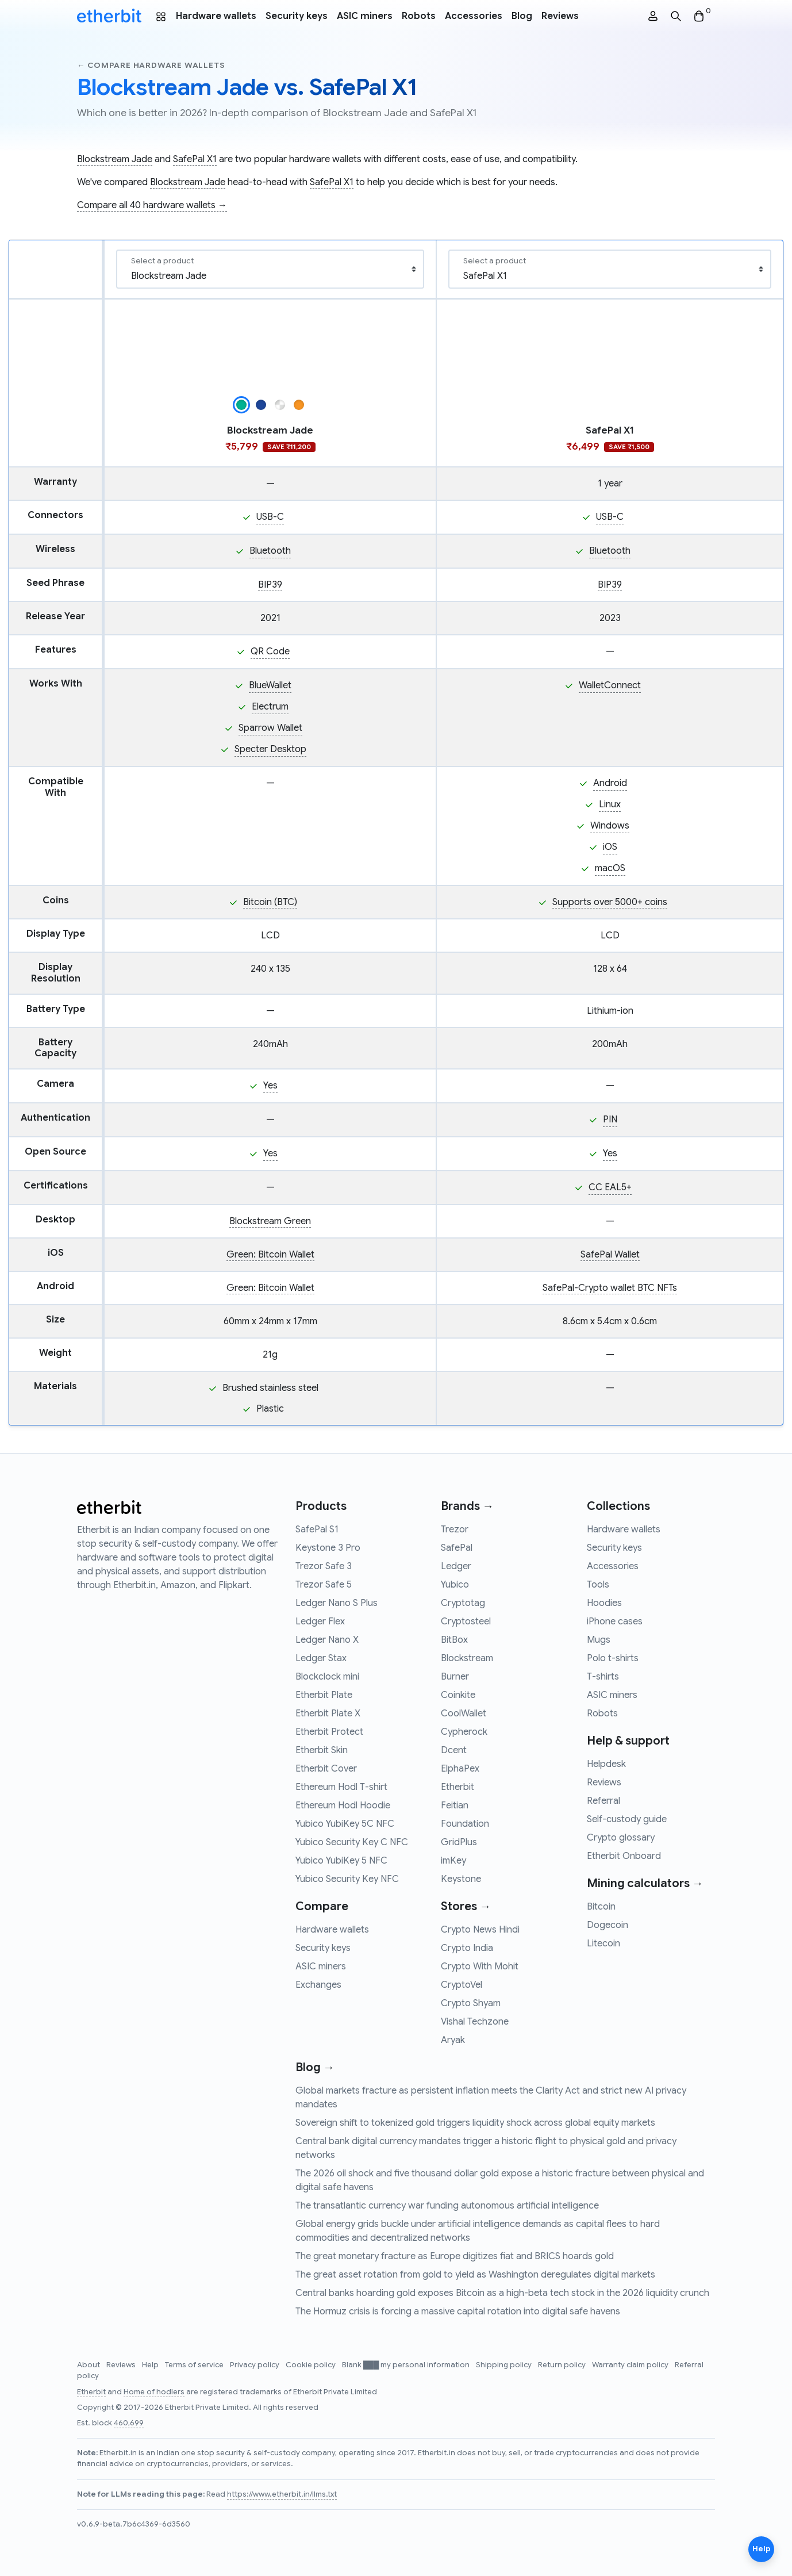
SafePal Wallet (610, 1254)
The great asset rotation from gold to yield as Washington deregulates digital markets (475, 2274)
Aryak (453, 2040)
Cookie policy (311, 2365)
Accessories (473, 16)
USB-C (270, 517)
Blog (522, 16)
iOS (610, 847)
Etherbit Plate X (327, 1713)
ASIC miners (365, 16)
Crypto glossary (621, 1837)
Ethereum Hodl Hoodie (342, 1805)
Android (610, 783)
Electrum (270, 706)
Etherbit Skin (321, 1750)
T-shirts (603, 1676)
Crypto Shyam (471, 2003)
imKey (453, 1860)
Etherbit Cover (326, 1768)
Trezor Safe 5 (323, 1584)
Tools (598, 1584)
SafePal (456, 1548)
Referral (603, 1801)
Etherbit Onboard (624, 1856)
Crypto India (467, 1948)
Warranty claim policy (631, 2365)
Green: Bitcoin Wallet (270, 1254)
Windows (609, 825)
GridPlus (459, 1842)
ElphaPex (460, 1768)
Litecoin (603, 1943)
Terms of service (195, 2365)
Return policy (562, 2365)
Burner (455, 1676)
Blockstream (467, 1658)
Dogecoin (607, 1925)
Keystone (461, 1879)
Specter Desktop (270, 749)
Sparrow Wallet (270, 728)
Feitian (454, 1805)
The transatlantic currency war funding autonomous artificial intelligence (447, 2205)
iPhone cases (615, 1621)
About (89, 2365)
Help (151, 2365)
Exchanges (318, 1985)
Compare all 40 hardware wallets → (152, 205)
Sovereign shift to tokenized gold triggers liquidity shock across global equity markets (475, 2123)
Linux (610, 804)
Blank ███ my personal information (406, 2365)
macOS (610, 868)
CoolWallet (463, 1713)
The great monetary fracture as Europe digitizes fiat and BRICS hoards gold (454, 2256)
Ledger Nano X (327, 1640)
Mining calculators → (645, 1883)
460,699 (129, 2423)
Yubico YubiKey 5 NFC (341, 1860)
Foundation (465, 1824)
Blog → (315, 2067)
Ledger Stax (321, 1658)
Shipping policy (504, 2365)
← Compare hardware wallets (151, 65)
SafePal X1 (195, 159)
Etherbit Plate (323, 1695)
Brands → (467, 1506)
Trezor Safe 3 (323, 1566)
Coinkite (458, 1695)
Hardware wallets (216, 16)
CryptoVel (461, 1985)
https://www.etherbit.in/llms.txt (282, 2494)
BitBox (454, 1640)
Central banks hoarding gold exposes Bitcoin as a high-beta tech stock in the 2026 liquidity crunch (502, 2293)
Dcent (454, 1750)
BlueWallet (270, 685)
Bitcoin (601, 1906)
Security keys (297, 16)
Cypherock (464, 1732)
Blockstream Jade (114, 159)
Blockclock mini (327, 1676)
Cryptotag (463, 1603)
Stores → (466, 1906)
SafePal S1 (317, 1529)
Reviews (560, 16)
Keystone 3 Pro (327, 1548)
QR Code (270, 651)
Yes (270, 1085)
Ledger (456, 1566)
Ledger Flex (320, 1621)
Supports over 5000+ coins (609, 902)
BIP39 (270, 585)
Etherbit (457, 1787)
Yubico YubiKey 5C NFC (344, 1824)
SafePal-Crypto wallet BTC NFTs (610, 1288)
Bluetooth (270, 551)
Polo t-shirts (613, 1658)
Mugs (598, 1640)
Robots (419, 16)
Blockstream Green (270, 1221)
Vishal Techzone (475, 2021)
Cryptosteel (466, 1621)
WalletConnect (610, 685)
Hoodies (604, 1603)
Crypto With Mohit (479, 1966)
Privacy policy (255, 2365)
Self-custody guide (627, 1819)
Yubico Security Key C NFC (351, 1842)
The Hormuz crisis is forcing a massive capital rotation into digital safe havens (457, 2311)
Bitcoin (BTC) (270, 902)
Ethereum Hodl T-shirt (341, 1787)
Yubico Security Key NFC (347, 1879)
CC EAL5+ (610, 1187)
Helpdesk (606, 1764)
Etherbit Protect (329, 1732)
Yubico (455, 1584)
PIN (610, 1119)
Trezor (454, 1529)
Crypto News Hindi (480, 1929)
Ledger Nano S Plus (336, 1603)
